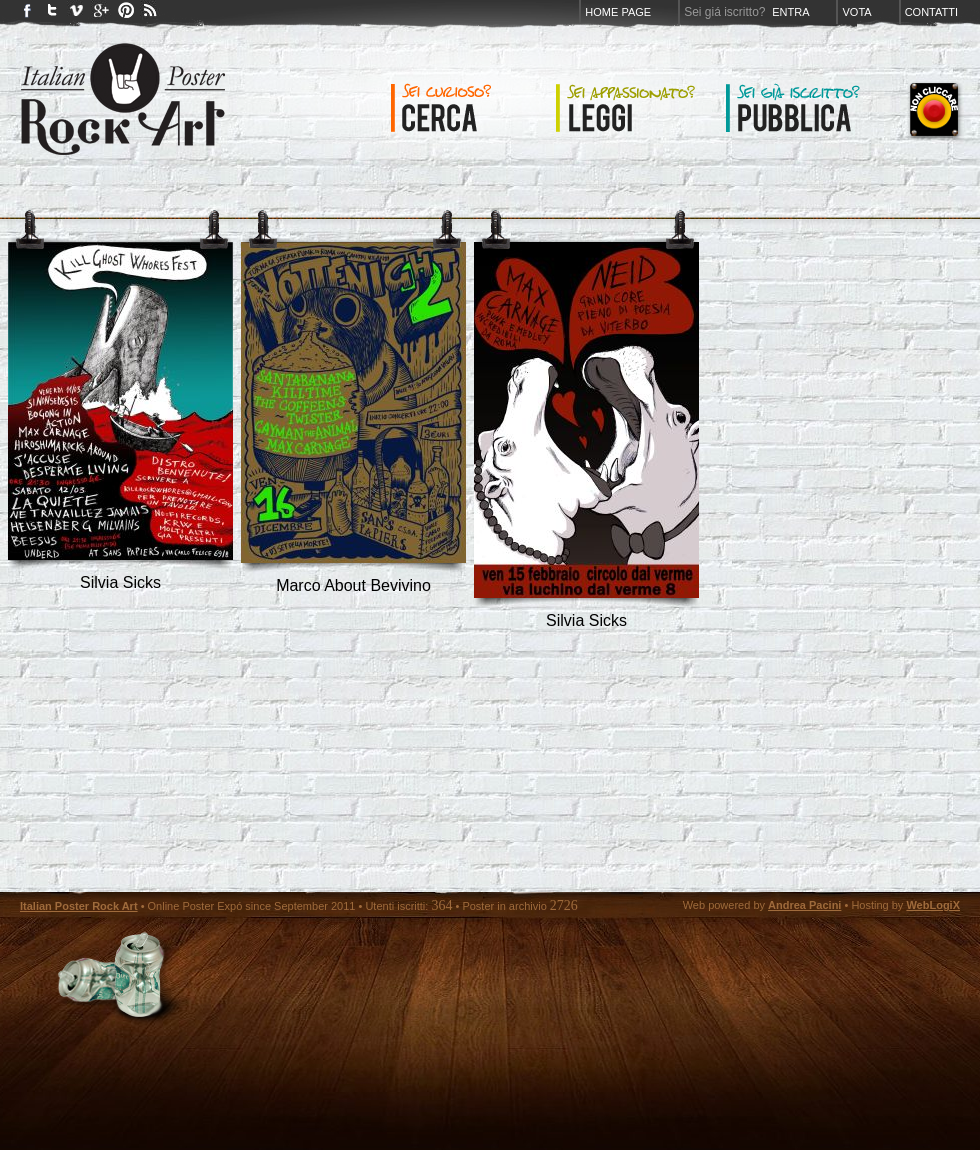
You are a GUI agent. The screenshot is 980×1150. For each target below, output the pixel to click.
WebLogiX (933, 905)
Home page (618, 12)
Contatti (931, 12)
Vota (856, 12)
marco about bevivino (353, 585)
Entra (790, 12)
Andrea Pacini (804, 905)
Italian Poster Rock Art (79, 906)
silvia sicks (120, 582)
